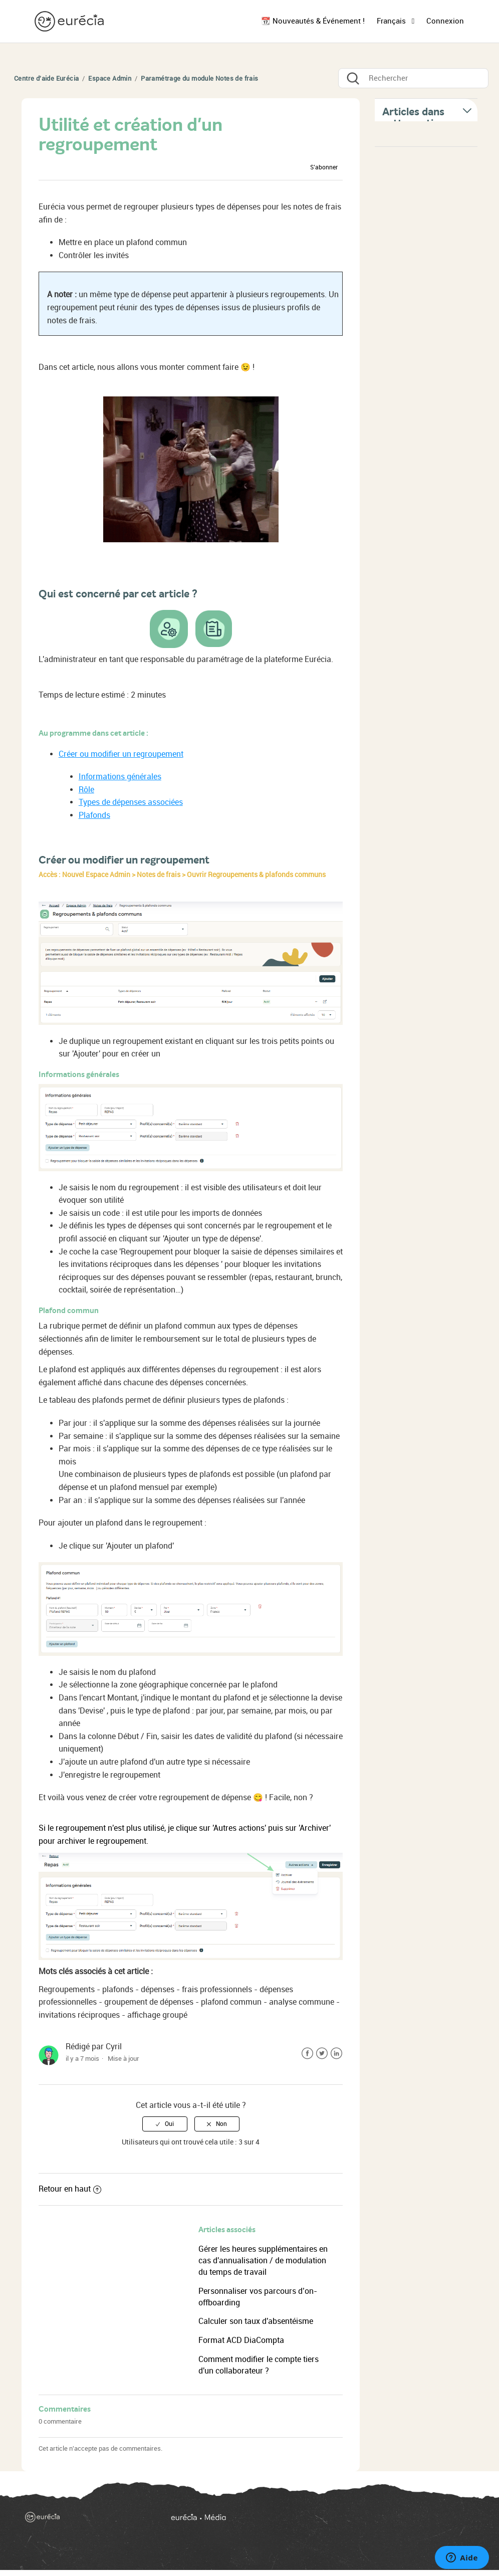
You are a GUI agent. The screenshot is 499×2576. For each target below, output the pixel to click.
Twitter (322, 2053)
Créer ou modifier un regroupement (121, 754)
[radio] (164, 2123)
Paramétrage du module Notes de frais (199, 78)
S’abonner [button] (324, 167)
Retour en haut (70, 2189)
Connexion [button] (445, 21)
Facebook (307, 2053)
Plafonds (94, 815)
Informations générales (120, 776)
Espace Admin (109, 78)
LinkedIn (336, 2053)
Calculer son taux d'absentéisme (255, 2321)
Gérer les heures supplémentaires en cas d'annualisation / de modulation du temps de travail (263, 2260)
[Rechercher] (413, 78)
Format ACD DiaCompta (241, 2340)
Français (392, 21)
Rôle (86, 789)
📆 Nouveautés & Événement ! (313, 21)
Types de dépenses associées (131, 802)
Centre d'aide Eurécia (46, 78)
